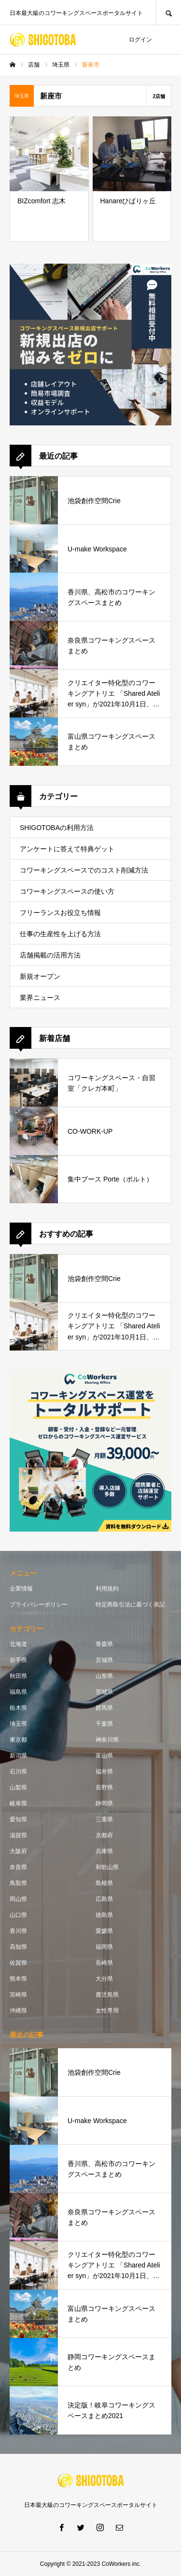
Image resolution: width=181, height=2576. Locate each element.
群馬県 (104, 1707)
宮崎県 (18, 1994)
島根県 (104, 1883)
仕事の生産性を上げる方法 (60, 934)
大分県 (104, 1978)
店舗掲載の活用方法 (50, 955)
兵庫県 (104, 1851)
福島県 (18, 1692)
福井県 (104, 1771)
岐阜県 (18, 1803)
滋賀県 (18, 1835)
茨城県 (104, 1692)
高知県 (18, 1946)
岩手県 (18, 1660)
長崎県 (104, 1962)
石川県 (18, 1771)
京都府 (104, 1835)
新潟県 (18, 1755)
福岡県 (104, 1946)
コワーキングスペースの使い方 (67, 891)
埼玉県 (18, 1723)
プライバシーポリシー (39, 1604)
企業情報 (21, 1588)
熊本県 (18, 1978)
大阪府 (18, 1851)
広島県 (104, 1899)
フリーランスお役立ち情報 (60, 912)
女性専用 (107, 2010)
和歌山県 (107, 1867)
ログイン (140, 39)
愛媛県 (104, 1931)
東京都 (18, 1739)
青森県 (104, 1644)
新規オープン (40, 976)
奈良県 (18, 1867)
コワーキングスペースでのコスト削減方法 (84, 870)
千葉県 (104, 1723)
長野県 (104, 1787)
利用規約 (107, 1588)
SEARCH (168, 12)
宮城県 (104, 1660)
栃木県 (18, 1707)
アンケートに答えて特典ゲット (67, 849)
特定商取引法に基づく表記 (130, 1604)
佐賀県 (18, 1962)
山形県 (104, 1676)
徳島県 (104, 1915)
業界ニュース (40, 997)
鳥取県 (18, 1883)
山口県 (18, 1915)
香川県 (18, 1931)
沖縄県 (18, 2010)
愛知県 (18, 1819)
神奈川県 (107, 1739)
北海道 (18, 1644)
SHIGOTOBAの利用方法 (57, 827)
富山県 (104, 1755)
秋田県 (18, 1676)
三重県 (104, 1819)
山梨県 (18, 1787)
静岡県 (104, 1803)
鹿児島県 (107, 1994)
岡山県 (18, 1899)
